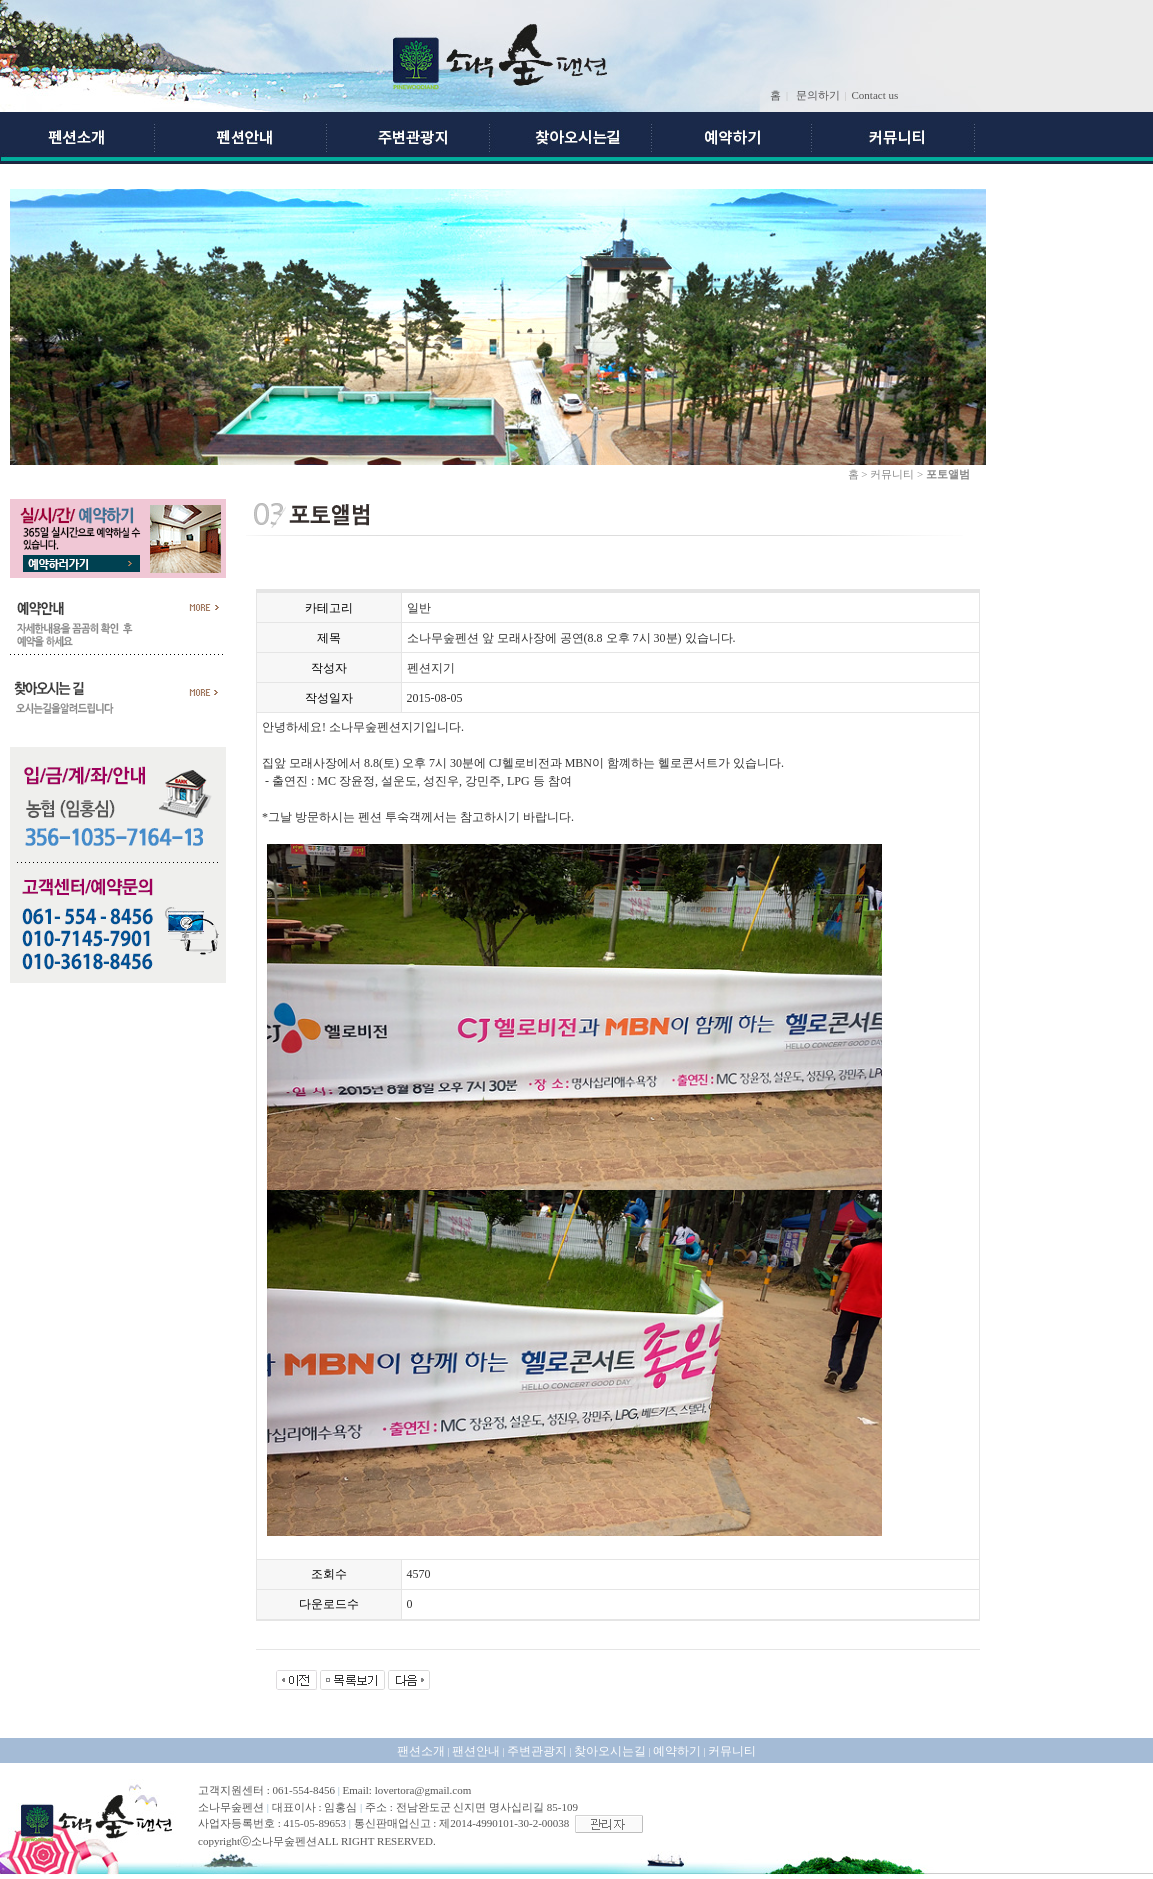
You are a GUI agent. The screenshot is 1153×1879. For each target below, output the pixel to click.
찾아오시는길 (610, 1751)
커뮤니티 (732, 1751)
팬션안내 (476, 1751)
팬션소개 (421, 1751)
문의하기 (818, 95)
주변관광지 (537, 1751)
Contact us (875, 95)
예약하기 (677, 1751)
